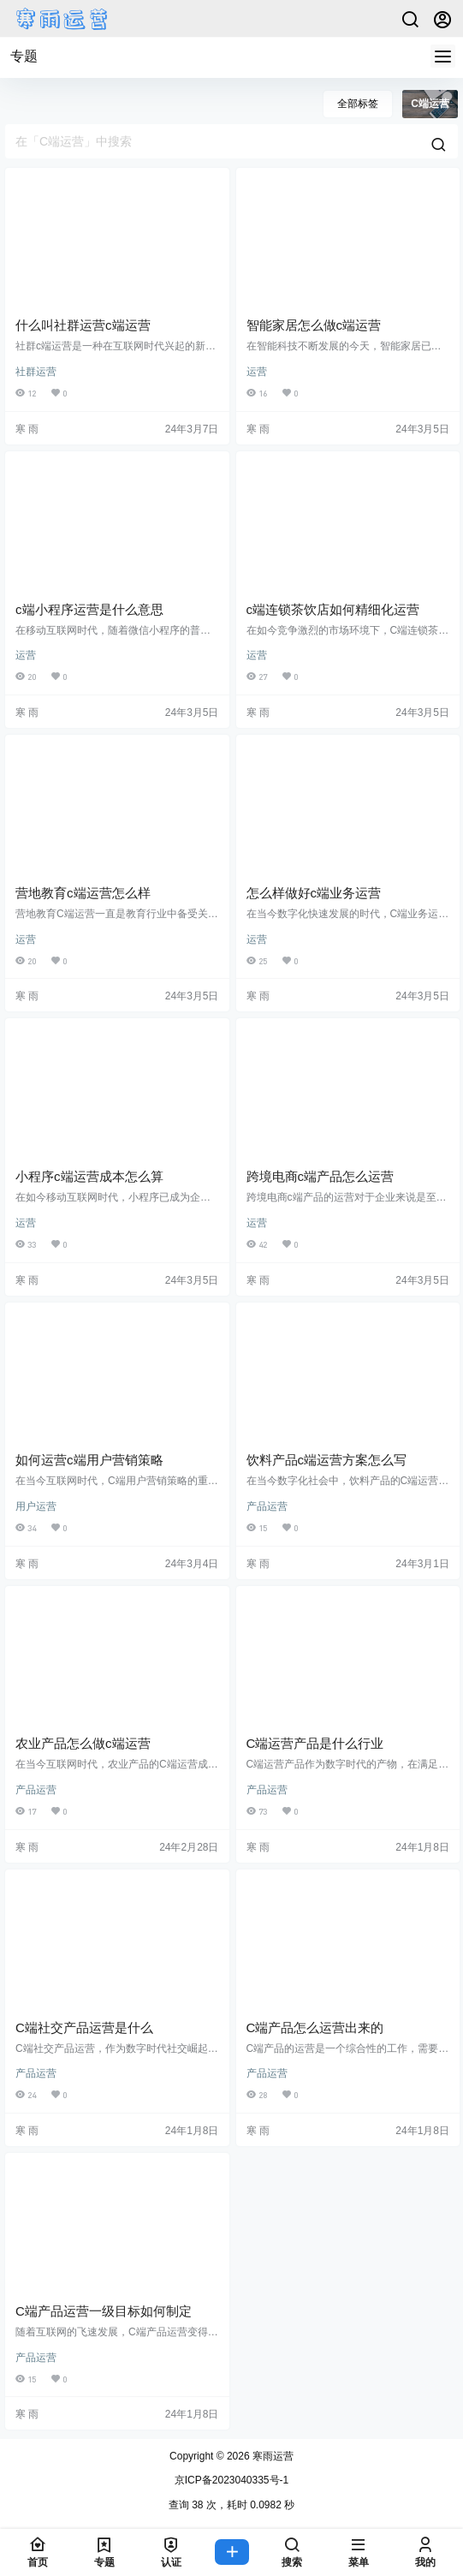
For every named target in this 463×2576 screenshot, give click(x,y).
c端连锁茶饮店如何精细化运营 (333, 609)
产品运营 (267, 1506)
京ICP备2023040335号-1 (231, 2480)
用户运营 (35, 1506)
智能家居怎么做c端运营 (314, 325)
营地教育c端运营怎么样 (83, 893)
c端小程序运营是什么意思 (89, 609)
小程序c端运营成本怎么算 (89, 1176)
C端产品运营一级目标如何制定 (103, 2311)
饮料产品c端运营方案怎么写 (326, 1459)
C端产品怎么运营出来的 (315, 2027)
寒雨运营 (272, 2456)
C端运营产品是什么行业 (315, 1743)
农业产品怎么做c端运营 (83, 1743)
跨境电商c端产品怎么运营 (320, 1176)
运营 (256, 372)
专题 (24, 56)
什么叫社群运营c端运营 (83, 325)
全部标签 (357, 104)
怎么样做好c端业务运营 (314, 893)
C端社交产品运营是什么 (84, 2027)
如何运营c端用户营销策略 (89, 1459)
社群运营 (35, 372)
